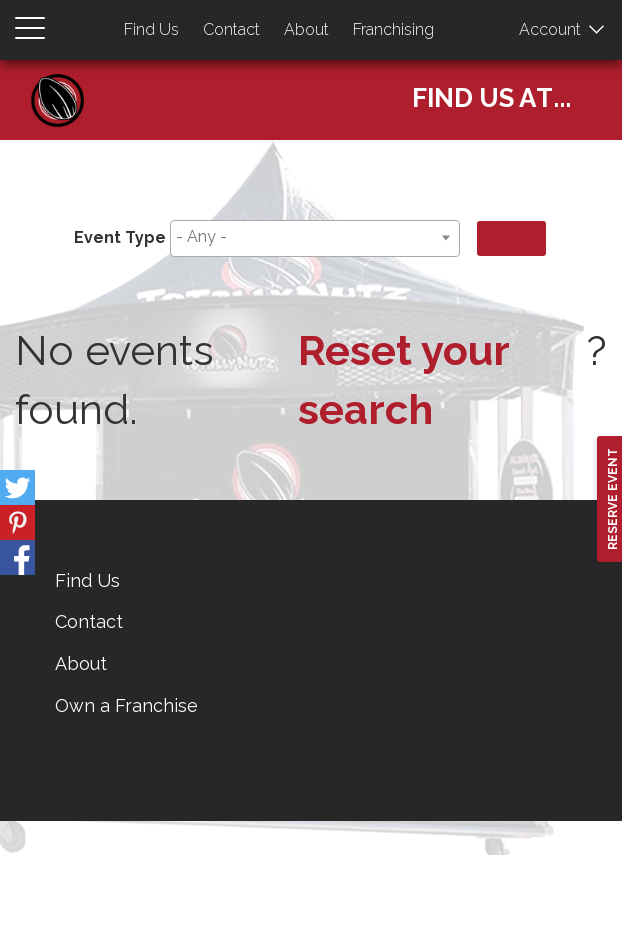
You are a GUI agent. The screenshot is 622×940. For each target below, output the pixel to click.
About (306, 29)
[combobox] (315, 238)
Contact (231, 29)
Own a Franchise (126, 705)
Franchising (393, 29)
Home (65, 80)
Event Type (120, 237)
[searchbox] (311, 237)
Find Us (151, 29)
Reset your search (403, 380)
